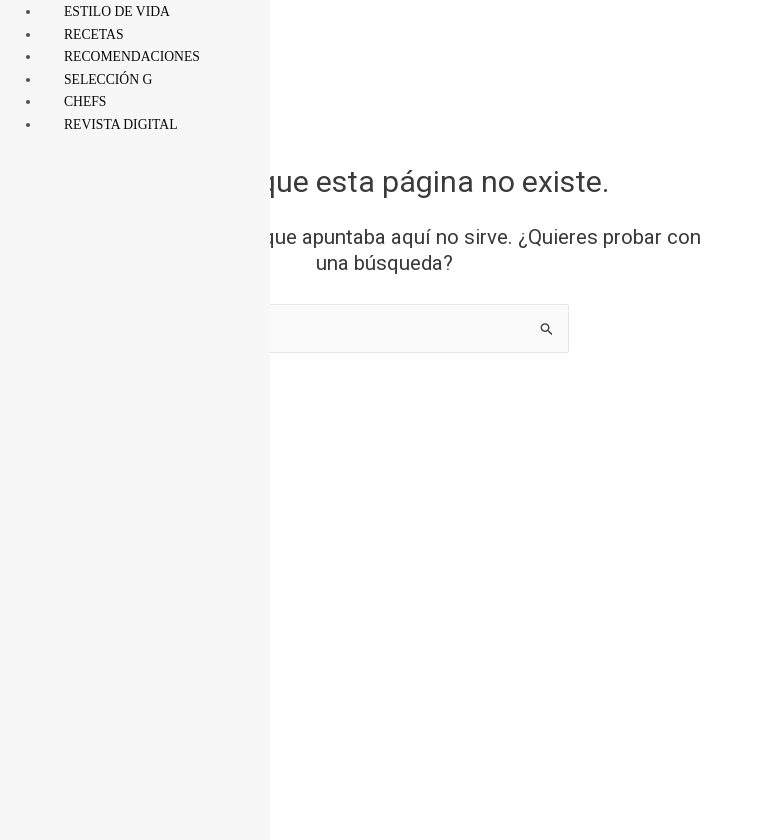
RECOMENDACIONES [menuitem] (132, 56)
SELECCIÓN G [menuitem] (108, 79)
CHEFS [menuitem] (85, 101)
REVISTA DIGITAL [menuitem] (121, 124)
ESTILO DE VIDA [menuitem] (117, 11)
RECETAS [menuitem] (94, 34)
